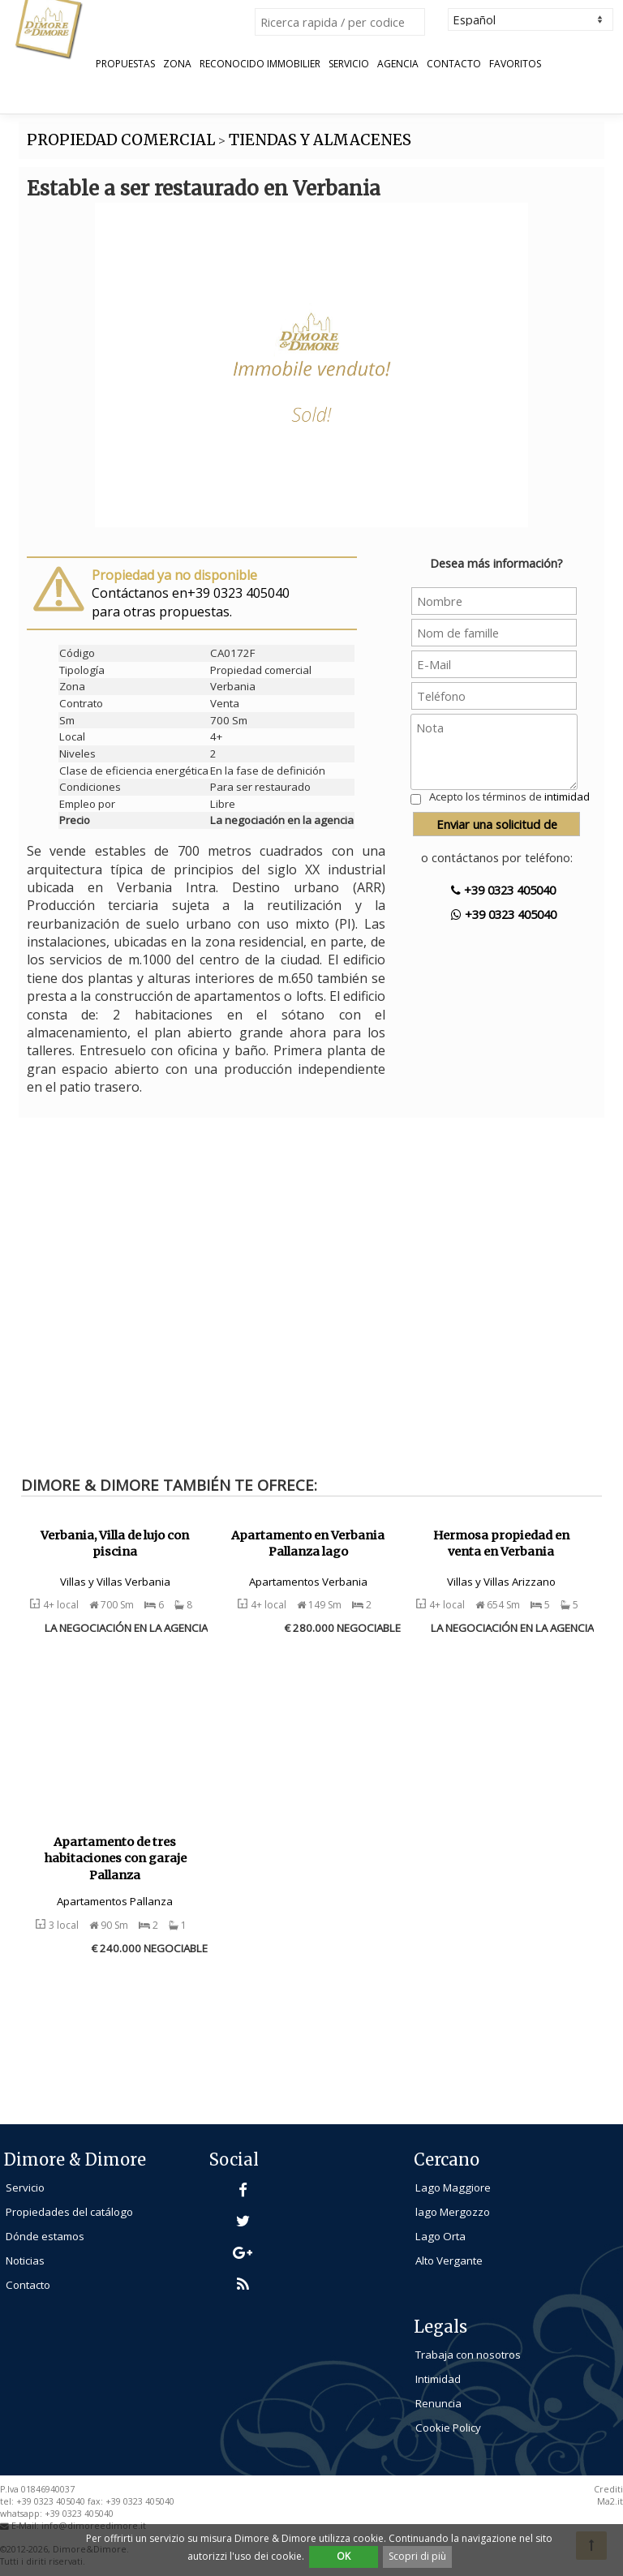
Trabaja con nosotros (468, 2354)
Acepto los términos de (509, 796)
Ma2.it (610, 2501)
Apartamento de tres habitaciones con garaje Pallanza (115, 1859)
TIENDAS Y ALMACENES (320, 140)
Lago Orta (440, 2236)
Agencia (398, 64)
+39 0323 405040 (503, 890)
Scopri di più (417, 2556)
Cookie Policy (448, 2427)
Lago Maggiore (453, 2187)
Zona (177, 64)
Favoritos (515, 64)
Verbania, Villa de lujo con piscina (115, 1544)
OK (343, 2556)
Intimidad (438, 2379)
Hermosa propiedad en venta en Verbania (501, 1544)
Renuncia (438, 2403)
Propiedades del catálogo (69, 2212)
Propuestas (125, 64)
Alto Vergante (449, 2260)
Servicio (349, 64)
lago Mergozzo (452, 2212)
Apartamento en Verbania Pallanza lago (308, 1544)
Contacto (454, 64)
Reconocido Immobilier (260, 64)
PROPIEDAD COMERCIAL (121, 140)
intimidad (567, 796)
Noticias (25, 2260)
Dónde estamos (45, 2236)
